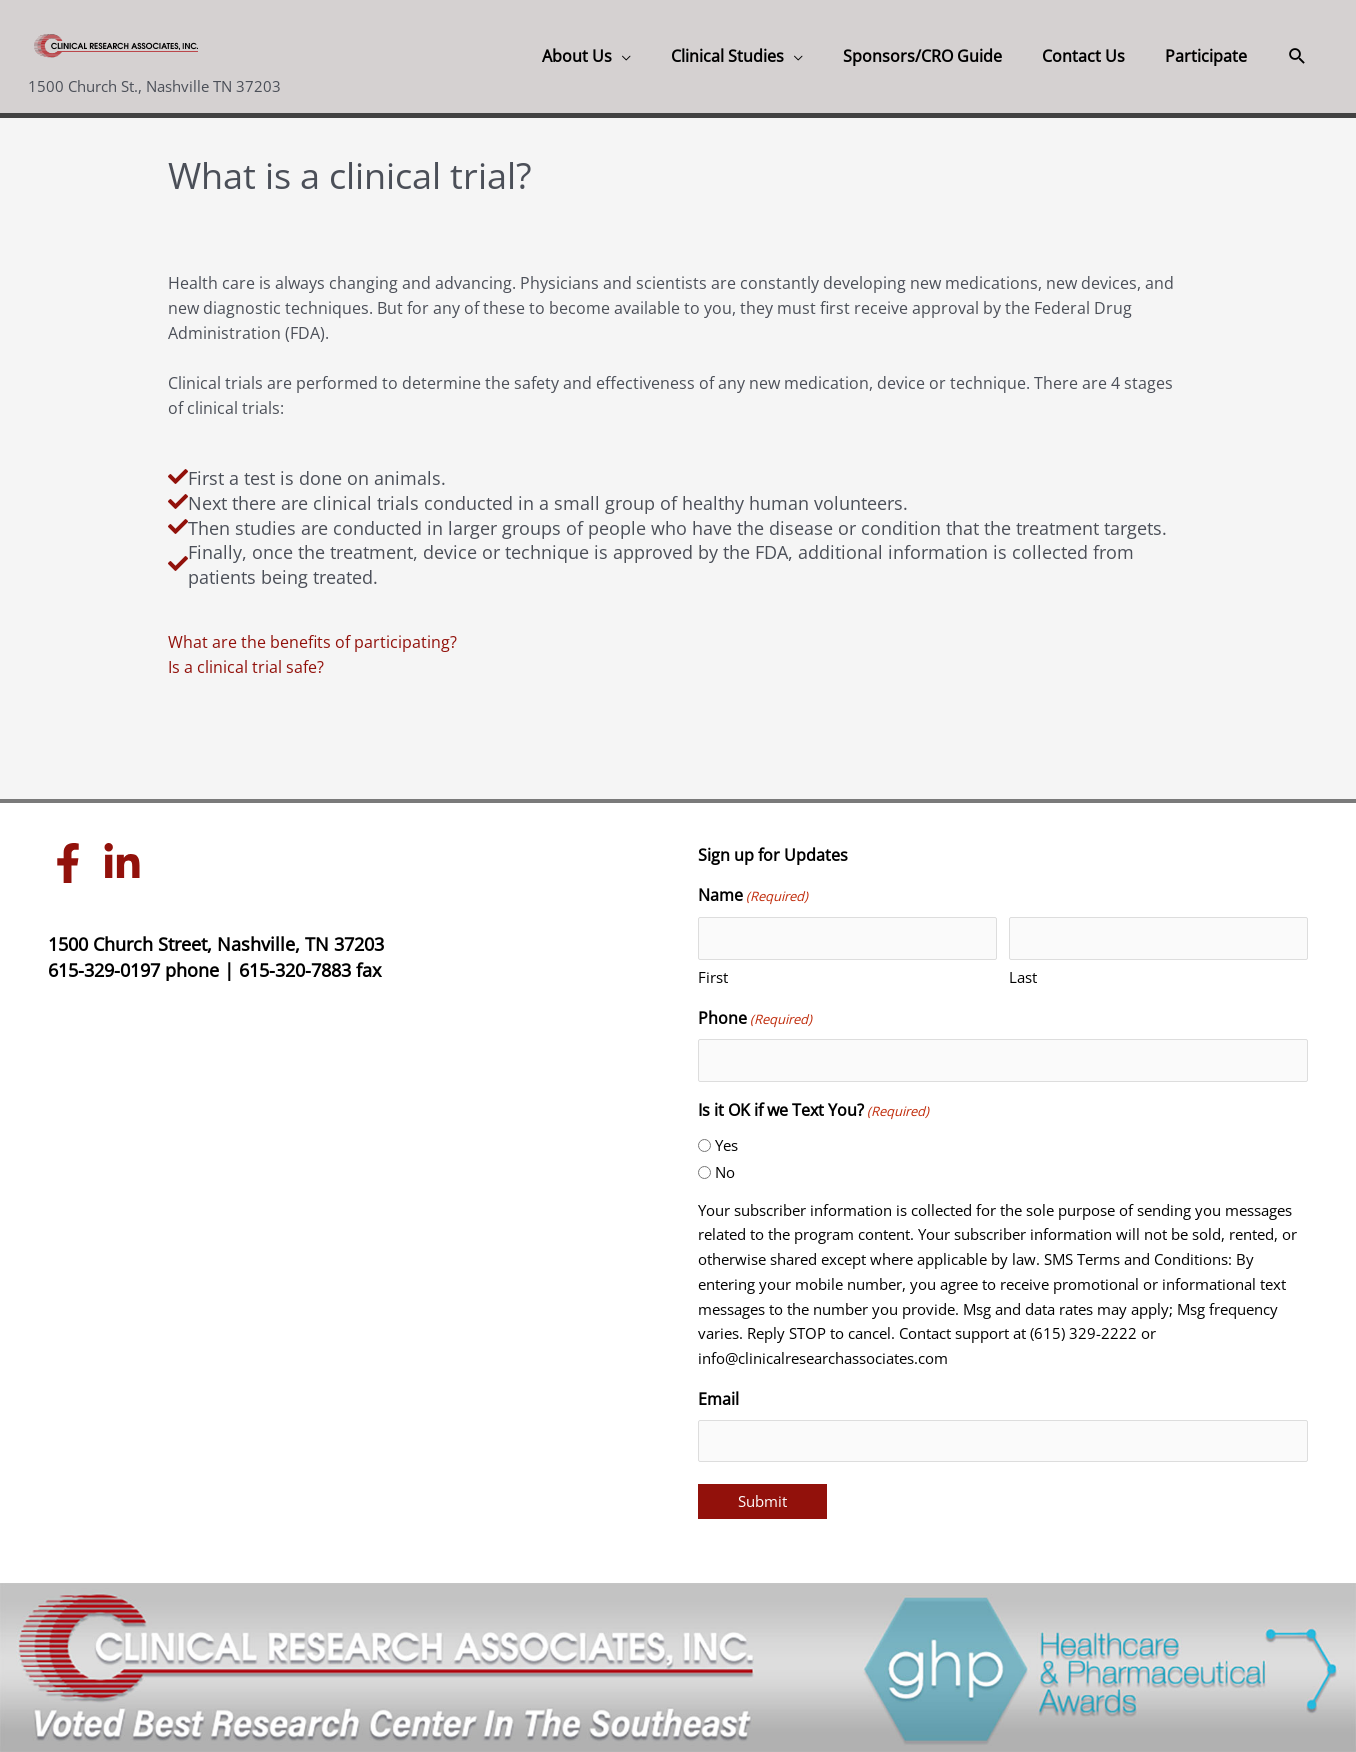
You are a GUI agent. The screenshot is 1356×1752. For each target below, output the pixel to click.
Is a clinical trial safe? (246, 667)
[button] (586, 56)
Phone (755, 1019)
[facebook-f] (73, 863)
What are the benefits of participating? (312, 642)
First (713, 977)
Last (1023, 977)
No (725, 1172)
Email (718, 1399)
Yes (726, 1145)
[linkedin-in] (127, 863)
